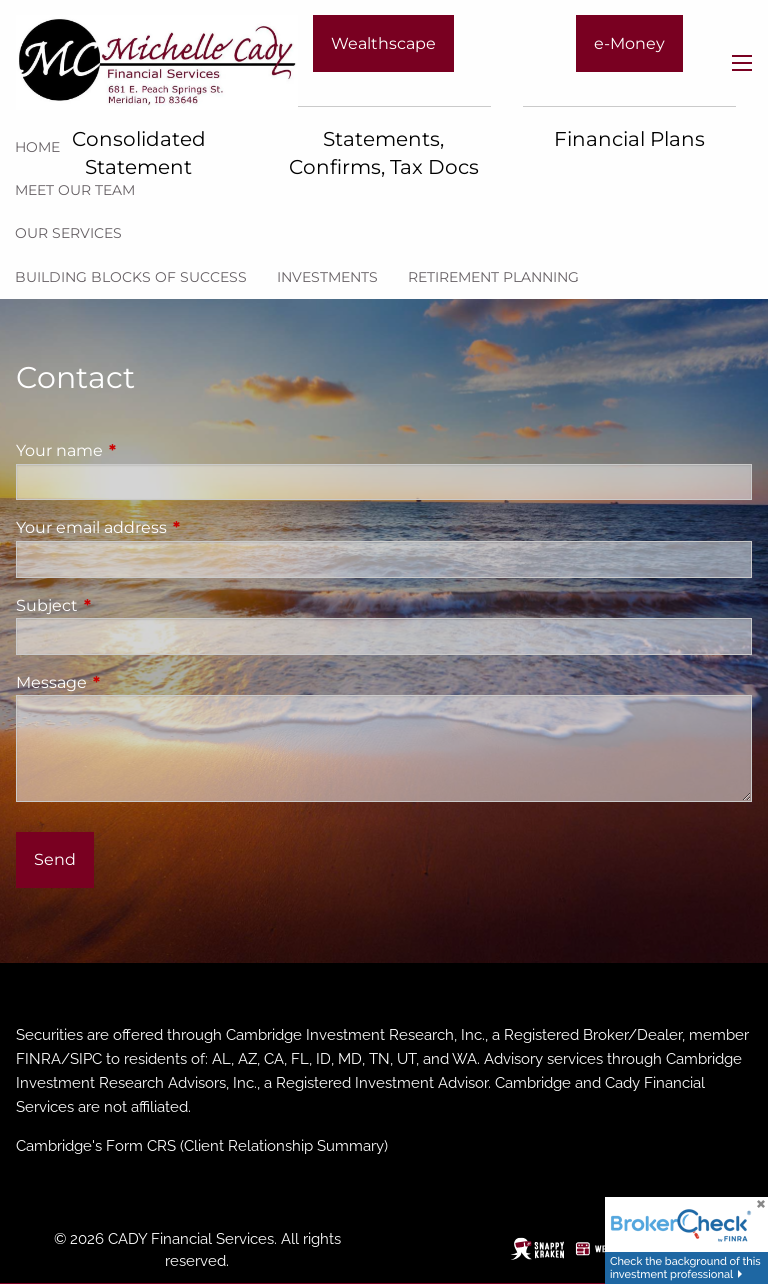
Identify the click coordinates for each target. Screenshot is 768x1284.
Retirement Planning (493, 277)
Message (135, 682)
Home (37, 147)
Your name (143, 450)
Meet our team (75, 190)
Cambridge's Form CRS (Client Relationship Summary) (202, 1146)
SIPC (86, 1059)
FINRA (38, 1059)
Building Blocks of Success (131, 277)
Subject (130, 605)
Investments (327, 277)
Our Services (68, 233)
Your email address (175, 527)
